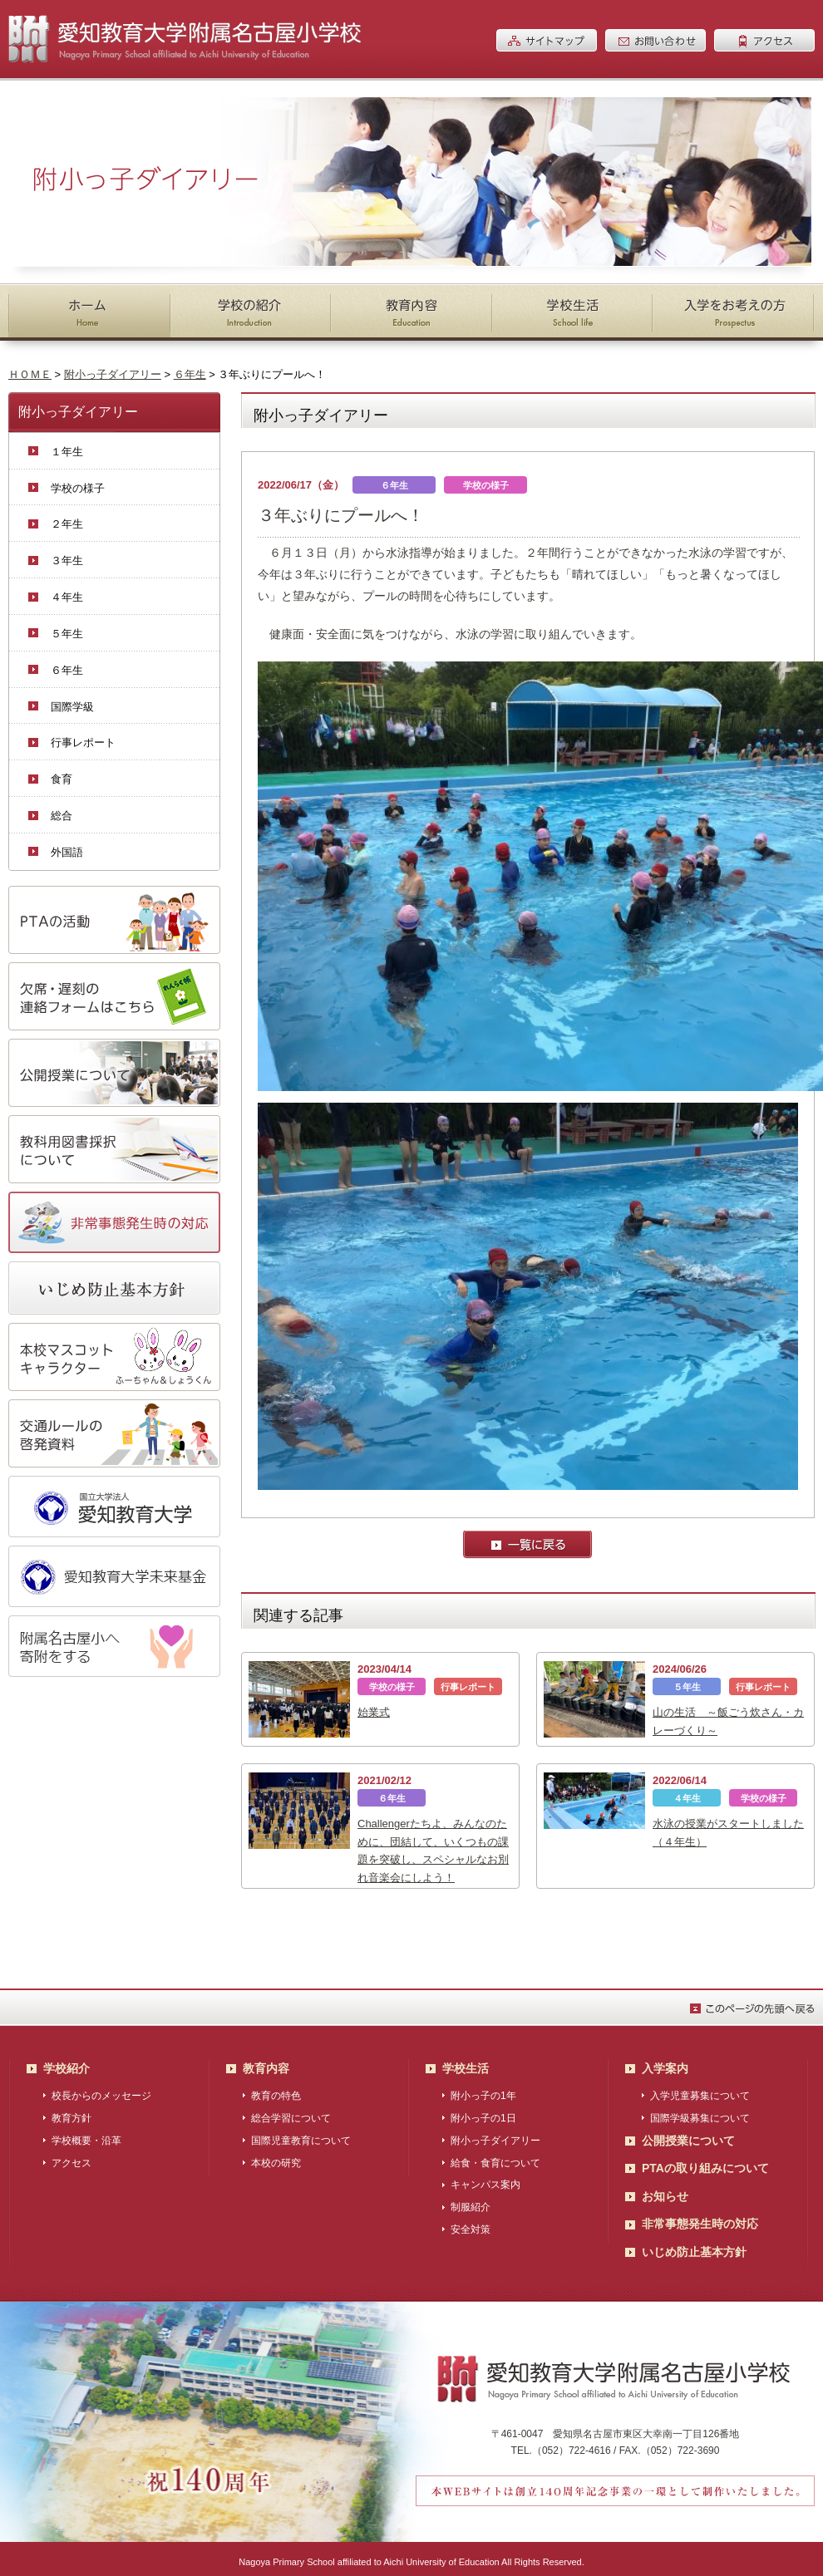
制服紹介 (470, 2201)
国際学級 (72, 707)
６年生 (190, 374)
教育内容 (266, 2062)
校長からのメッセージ (101, 2090)
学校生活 (465, 2062)
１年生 (67, 451)
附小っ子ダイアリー (112, 374)
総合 (61, 815)
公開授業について (688, 2134)
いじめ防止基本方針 (694, 2246)
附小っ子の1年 (483, 2090)
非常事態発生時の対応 (700, 2218)
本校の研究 (276, 2157)
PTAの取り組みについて (705, 2162)
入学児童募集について (700, 2090)
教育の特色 (276, 2090)
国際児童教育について (301, 2135)
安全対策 (470, 2223)
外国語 (67, 852)
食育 (61, 779)
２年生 (67, 524)
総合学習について (291, 2112)
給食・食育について (495, 2157)
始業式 (373, 1712)
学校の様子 (78, 488)
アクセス (71, 2157)
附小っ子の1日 (483, 2112)
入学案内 (665, 2062)
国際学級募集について (700, 2112)
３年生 (67, 560)
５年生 (67, 633)
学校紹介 (66, 2062)
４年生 (67, 597)
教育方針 (71, 2112)
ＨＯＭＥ (30, 374)
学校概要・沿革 (86, 2135)
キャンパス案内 (485, 2179)
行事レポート (83, 742)
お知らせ (665, 2190)
